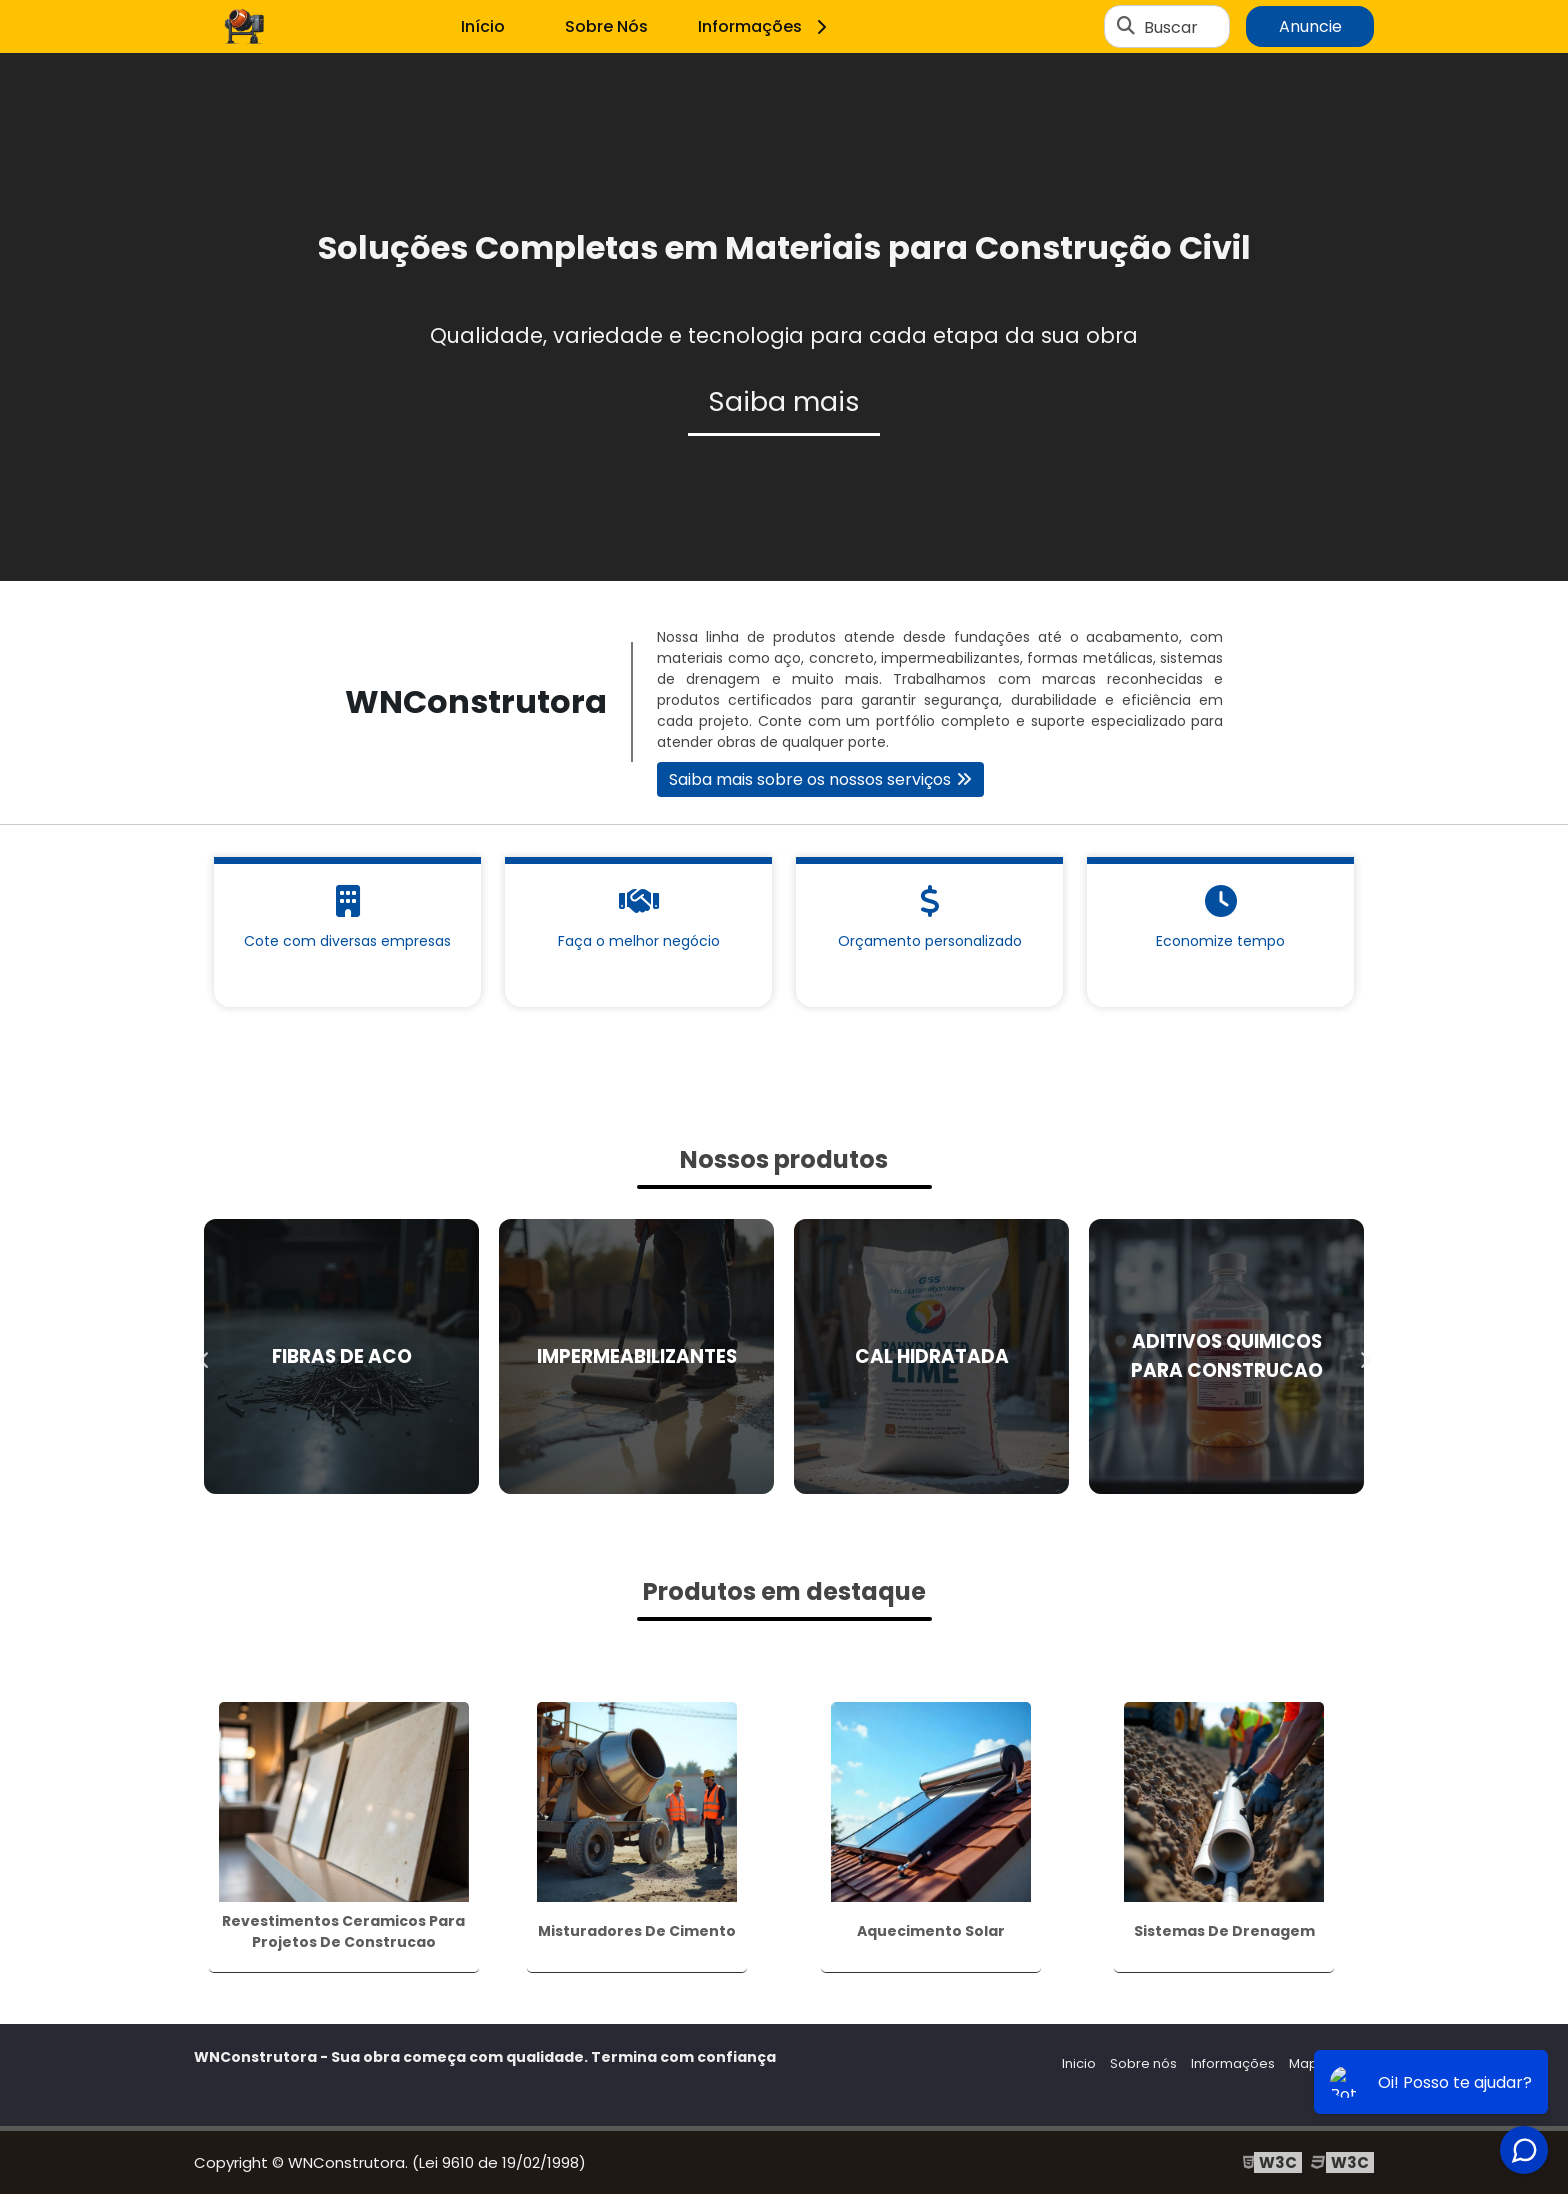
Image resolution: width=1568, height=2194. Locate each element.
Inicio (1079, 2063)
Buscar (1171, 26)
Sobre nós (1143, 2063)
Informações (765, 26)
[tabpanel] (784, 317)
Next (1364, 1356)
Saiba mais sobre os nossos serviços (810, 779)
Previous (204, 1356)
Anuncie (1310, 26)
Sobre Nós (606, 26)
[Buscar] (1126, 27)
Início (483, 26)
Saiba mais (784, 401)
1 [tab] (784, 556)
